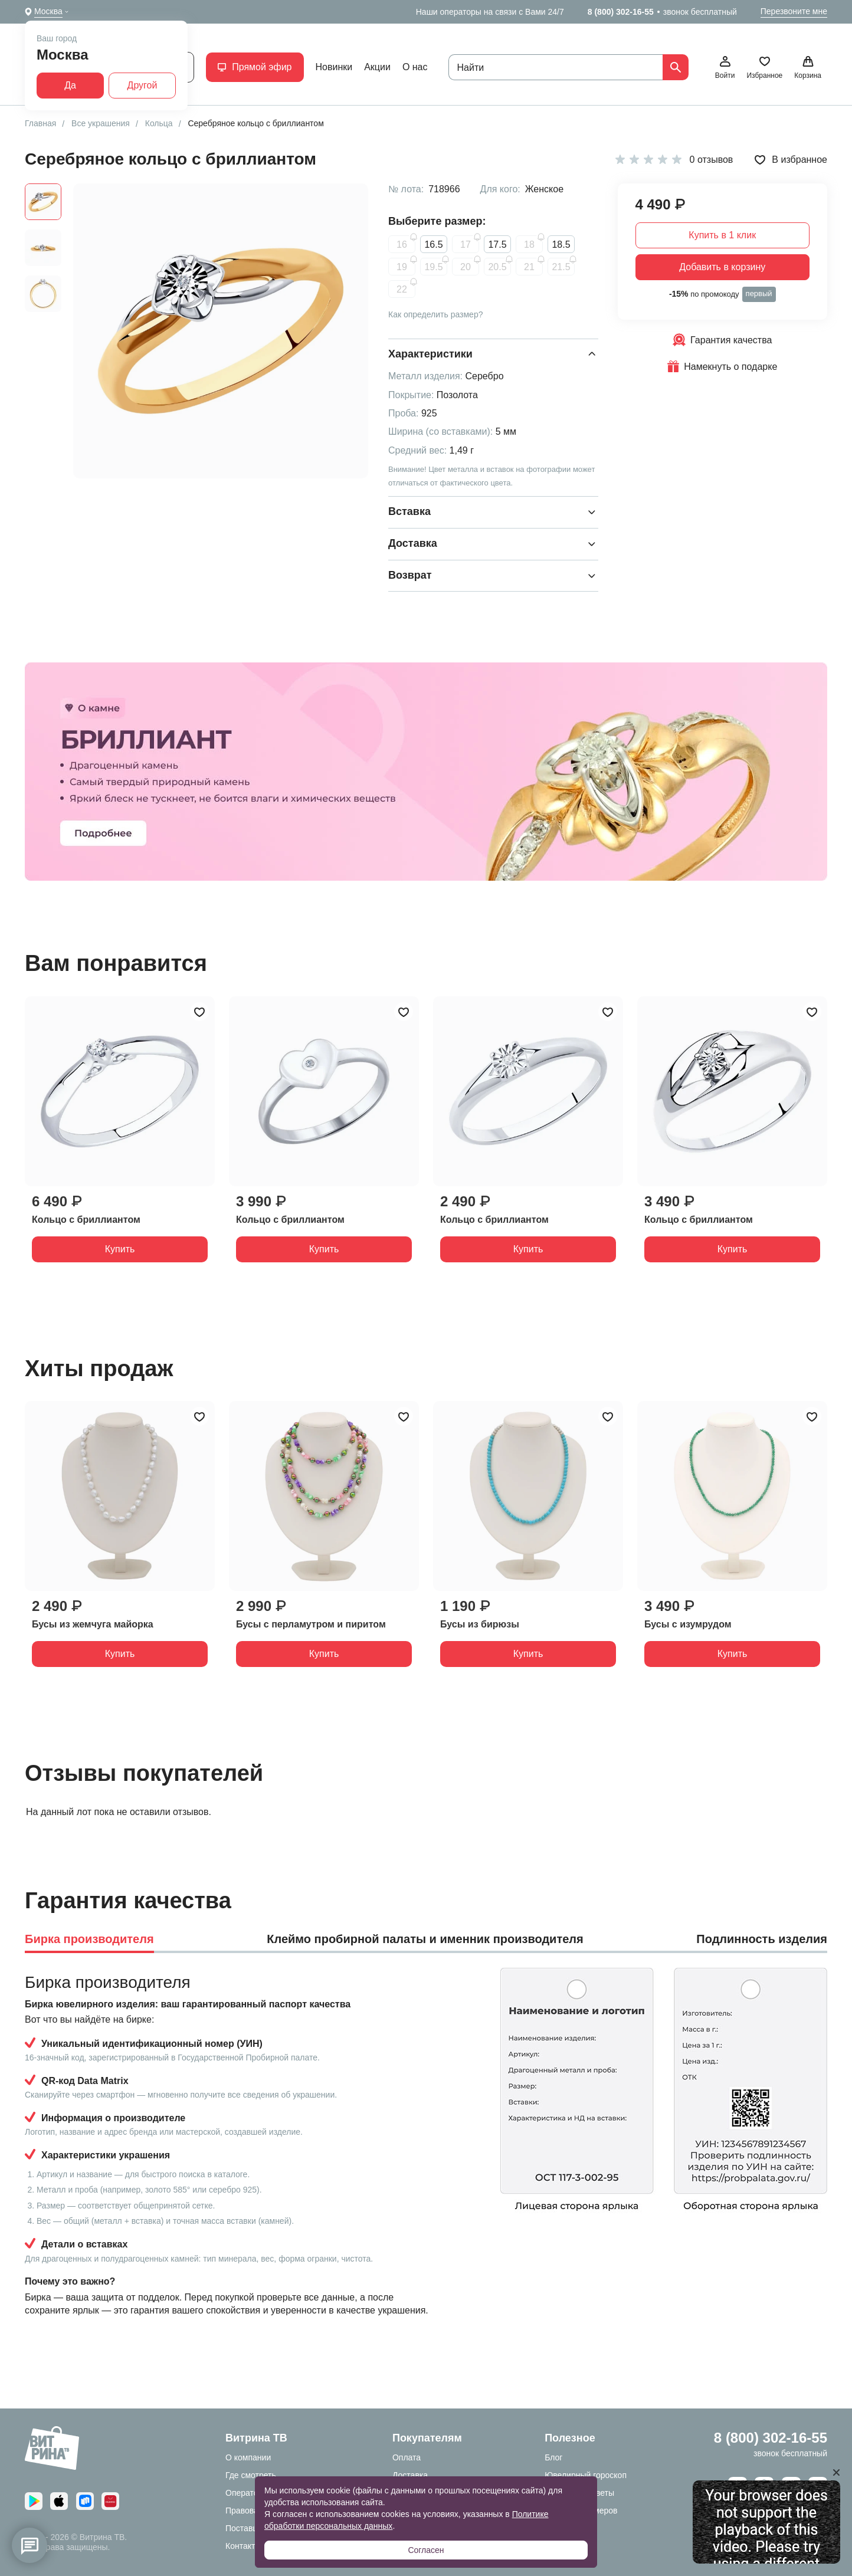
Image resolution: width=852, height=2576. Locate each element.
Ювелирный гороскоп (586, 2475)
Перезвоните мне (794, 11)
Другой (142, 85)
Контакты (243, 2546)
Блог (553, 2457)
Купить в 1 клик (722, 235)
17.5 (497, 244)
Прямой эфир (254, 67)
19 (401, 267)
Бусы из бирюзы (479, 1624)
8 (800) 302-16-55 (621, 12)
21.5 (561, 267)
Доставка (410, 2475)
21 (529, 267)
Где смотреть (250, 2475)
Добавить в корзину (722, 267)
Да (70, 85)
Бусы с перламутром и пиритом (311, 1624)
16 (401, 244)
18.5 (561, 244)
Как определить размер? (435, 314)
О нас (415, 67)
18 (529, 244)
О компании (248, 2457)
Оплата (406, 2457)
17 (465, 244)
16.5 (433, 244)
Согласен (426, 2550)
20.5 (497, 267)
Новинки (334, 67)
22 (401, 289)
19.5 (433, 267)
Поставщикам (251, 2528)
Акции (377, 67)
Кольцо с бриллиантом (86, 1220)
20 (465, 267)
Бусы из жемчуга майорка (92, 1624)
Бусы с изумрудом (688, 1624)
